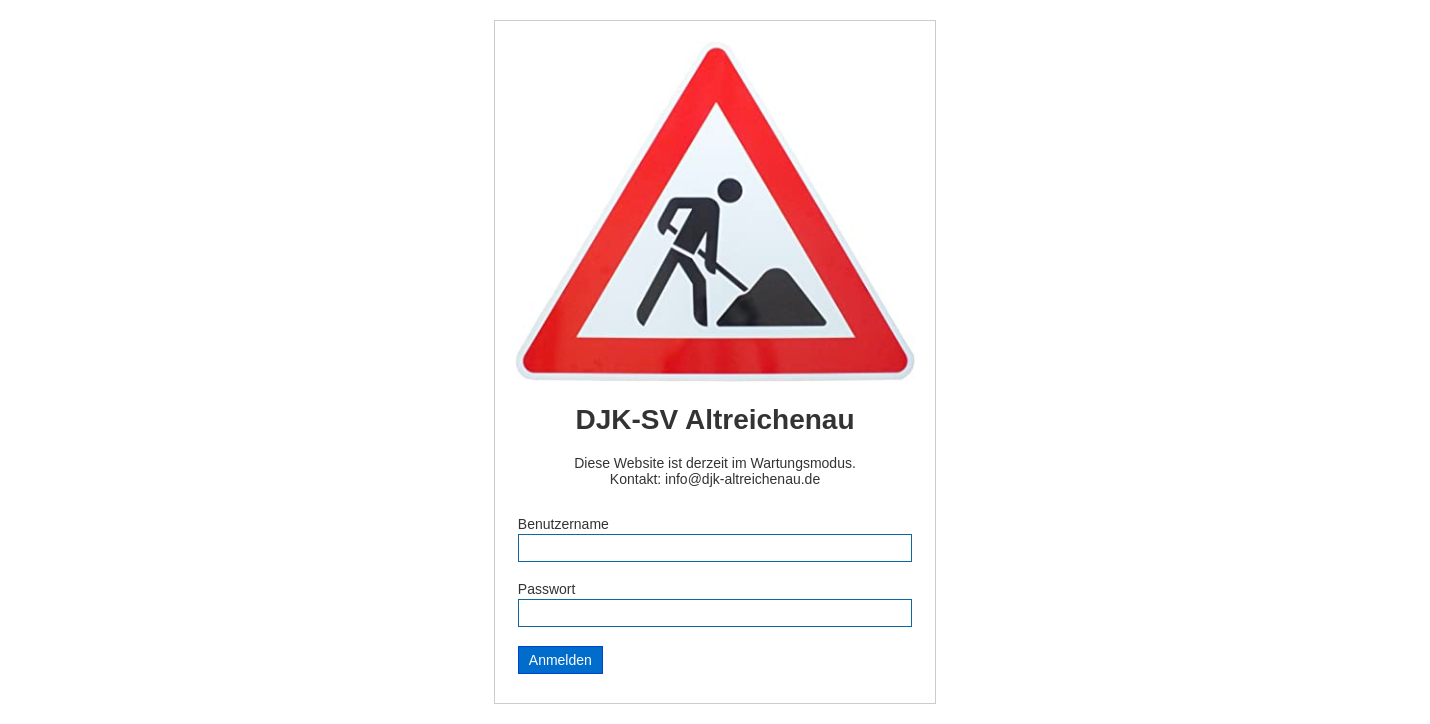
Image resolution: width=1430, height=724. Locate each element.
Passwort (547, 589)
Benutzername (563, 524)
